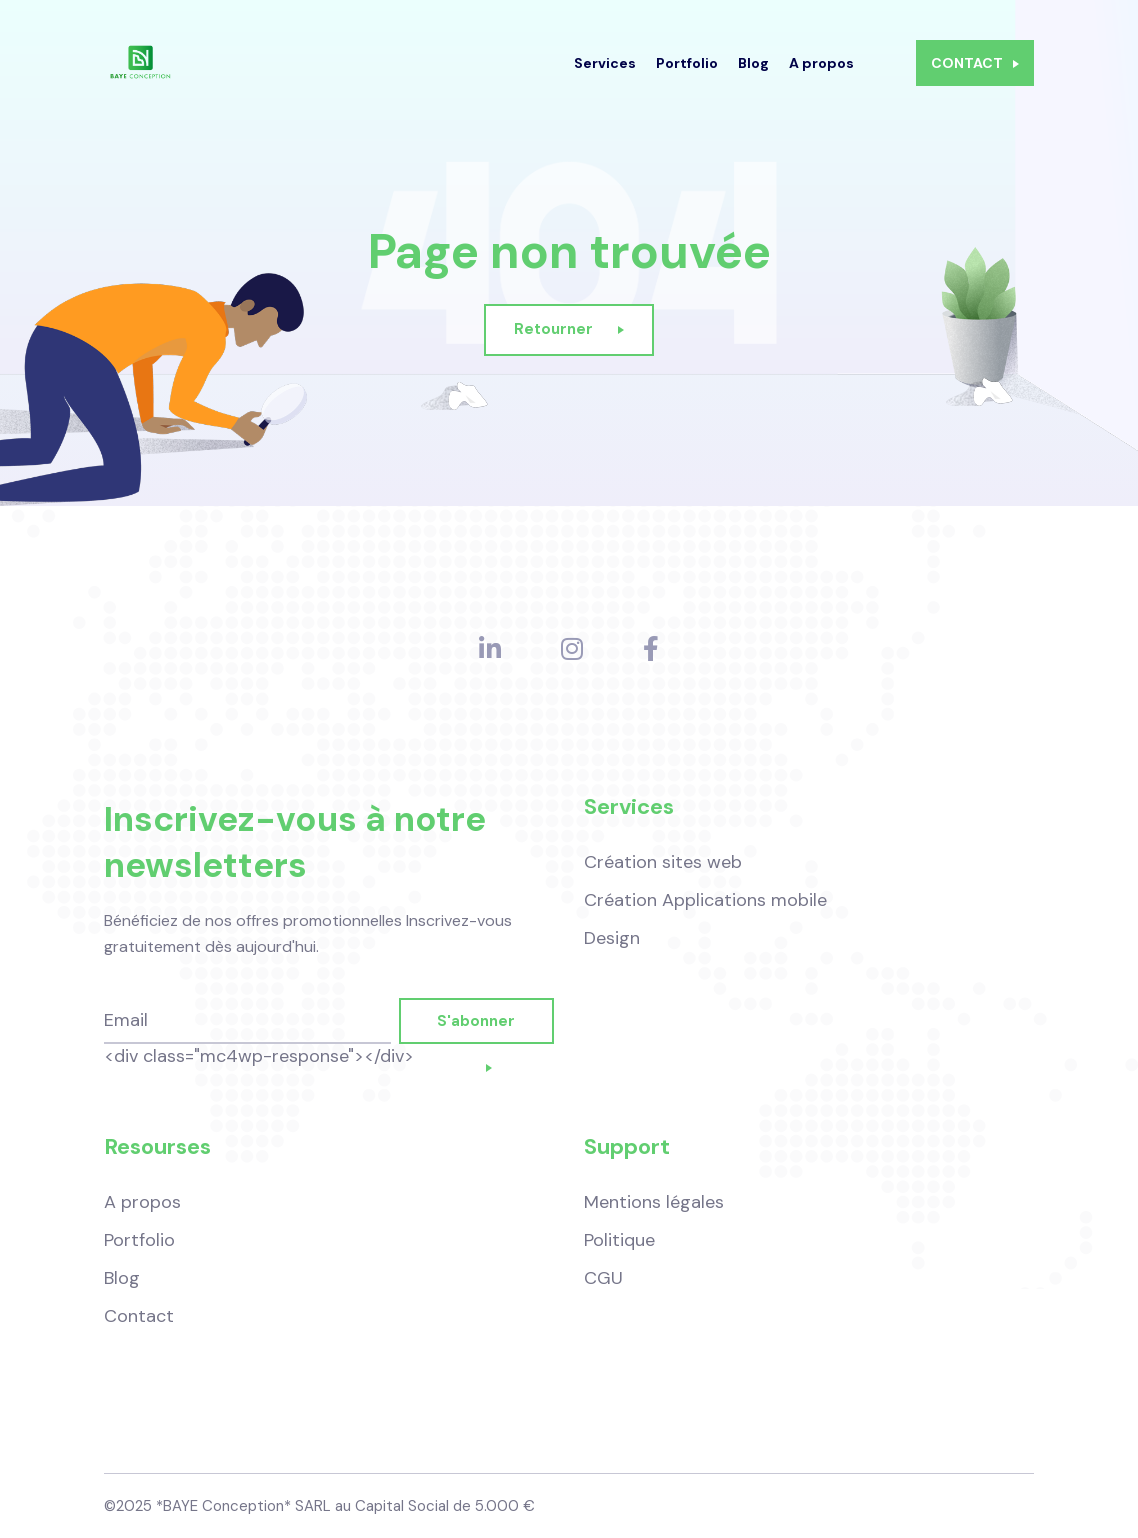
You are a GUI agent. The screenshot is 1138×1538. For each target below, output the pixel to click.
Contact (139, 1316)
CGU (603, 1278)
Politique (619, 1240)
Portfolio (687, 75)
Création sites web (663, 870)
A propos (821, 75)
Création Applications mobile (705, 908)
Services (605, 75)
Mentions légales (654, 1202)
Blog (753, 75)
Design (612, 946)
